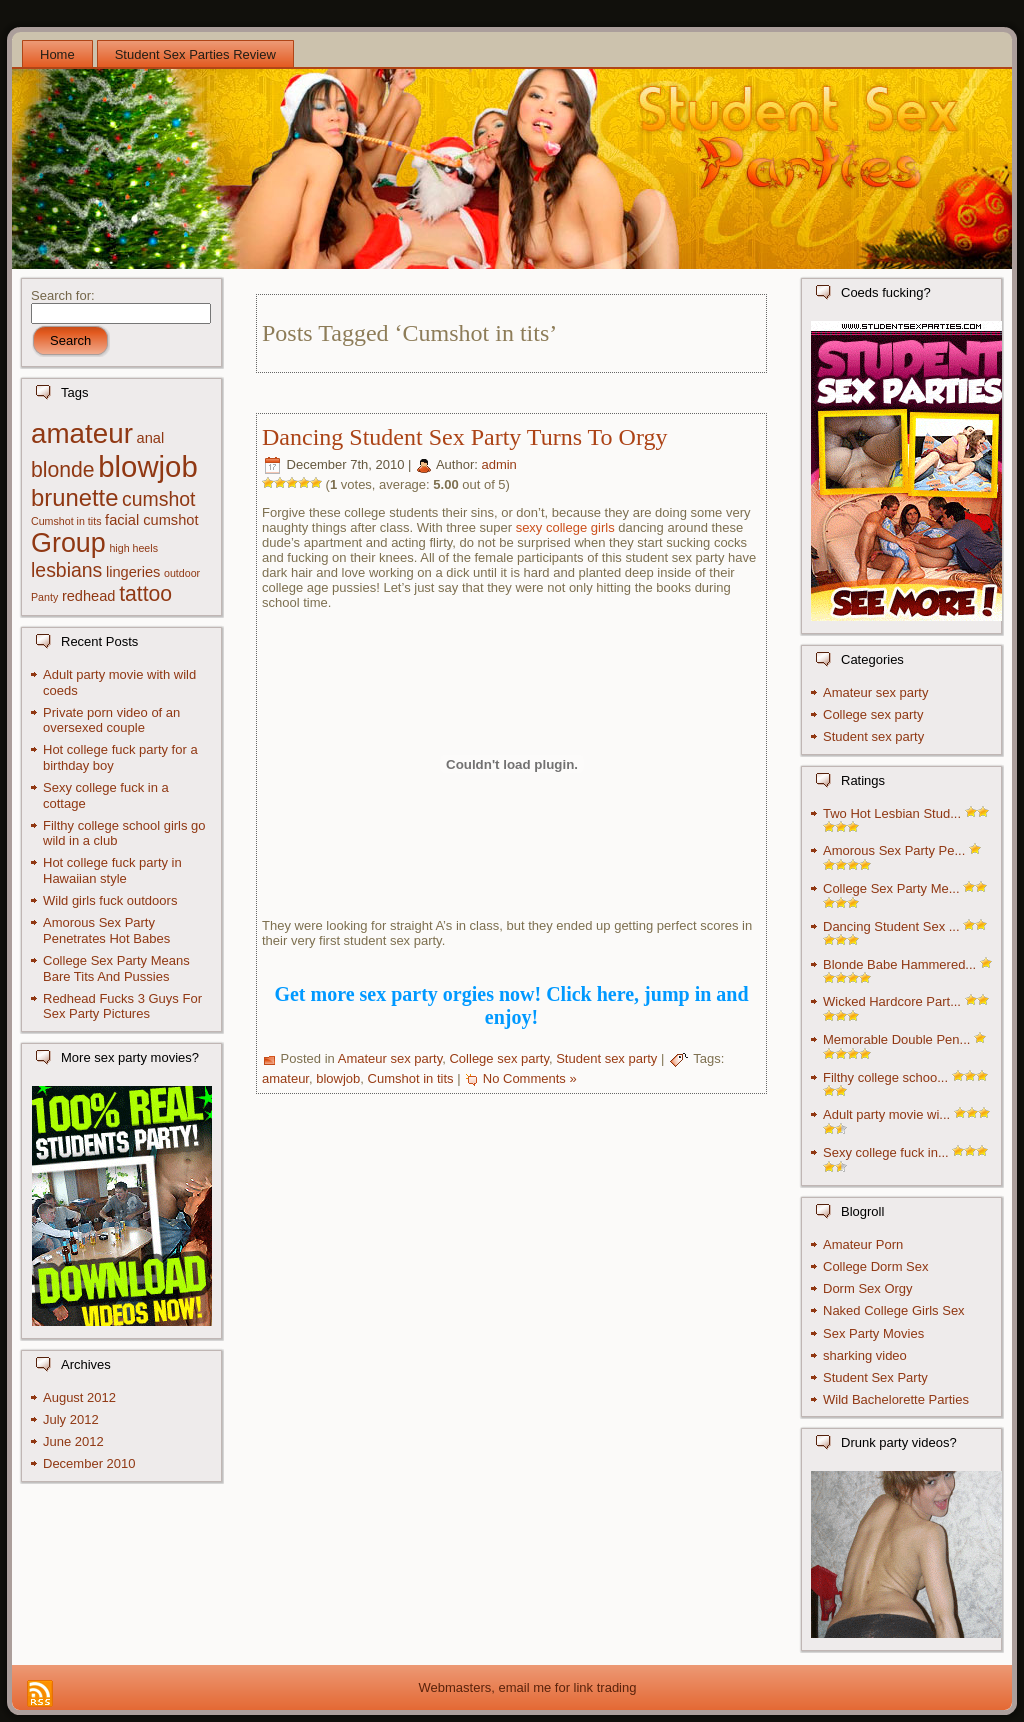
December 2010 (89, 1463)
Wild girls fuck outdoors (110, 900)
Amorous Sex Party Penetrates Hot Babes (106, 930)
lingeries (133, 572)
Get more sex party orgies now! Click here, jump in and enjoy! (511, 1005)
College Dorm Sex (876, 1266)
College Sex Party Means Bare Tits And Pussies (116, 968)
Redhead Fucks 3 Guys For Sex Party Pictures (122, 1006)
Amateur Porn (863, 1244)
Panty (44, 597)
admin (498, 465)
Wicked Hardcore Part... (892, 1001)
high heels (133, 548)
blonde (63, 469)
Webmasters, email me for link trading (528, 1687)
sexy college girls (565, 527)
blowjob (147, 466)
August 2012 (79, 1397)
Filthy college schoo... (885, 1077)
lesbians (66, 570)
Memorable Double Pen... (896, 1039)
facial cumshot (151, 520)
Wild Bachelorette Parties (896, 1399)
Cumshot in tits (66, 521)
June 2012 (73, 1441)
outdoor (182, 573)
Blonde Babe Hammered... (899, 964)
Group (68, 543)
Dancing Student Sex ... (891, 926)
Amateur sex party (390, 1059)
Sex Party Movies (873, 1333)
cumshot (158, 499)
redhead (89, 596)
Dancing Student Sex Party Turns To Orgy (464, 437)
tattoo (145, 593)
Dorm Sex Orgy (868, 1288)
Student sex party (606, 1059)
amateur (82, 433)
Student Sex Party (875, 1377)
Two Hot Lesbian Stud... (892, 813)
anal (151, 438)
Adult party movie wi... (886, 1114)
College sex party (498, 1059)
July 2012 (71, 1419)
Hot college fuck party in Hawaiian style (112, 870)
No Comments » (530, 1078)
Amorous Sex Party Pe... (894, 850)
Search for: (63, 295)
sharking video (865, 1355)
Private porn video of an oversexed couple (111, 720)
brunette (74, 497)
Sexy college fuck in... (886, 1152)
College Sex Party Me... (891, 888)
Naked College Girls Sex (894, 1310)
